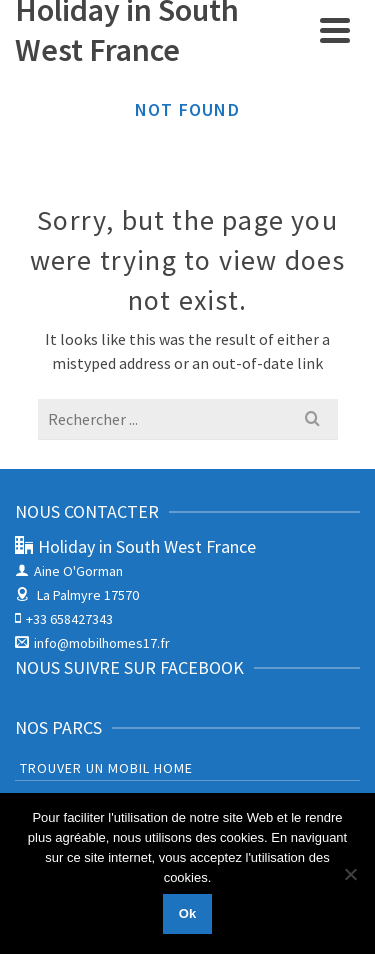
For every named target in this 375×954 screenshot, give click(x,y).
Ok (187, 913)
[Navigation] (335, 30)
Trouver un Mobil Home (106, 768)
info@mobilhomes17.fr (92, 643)
